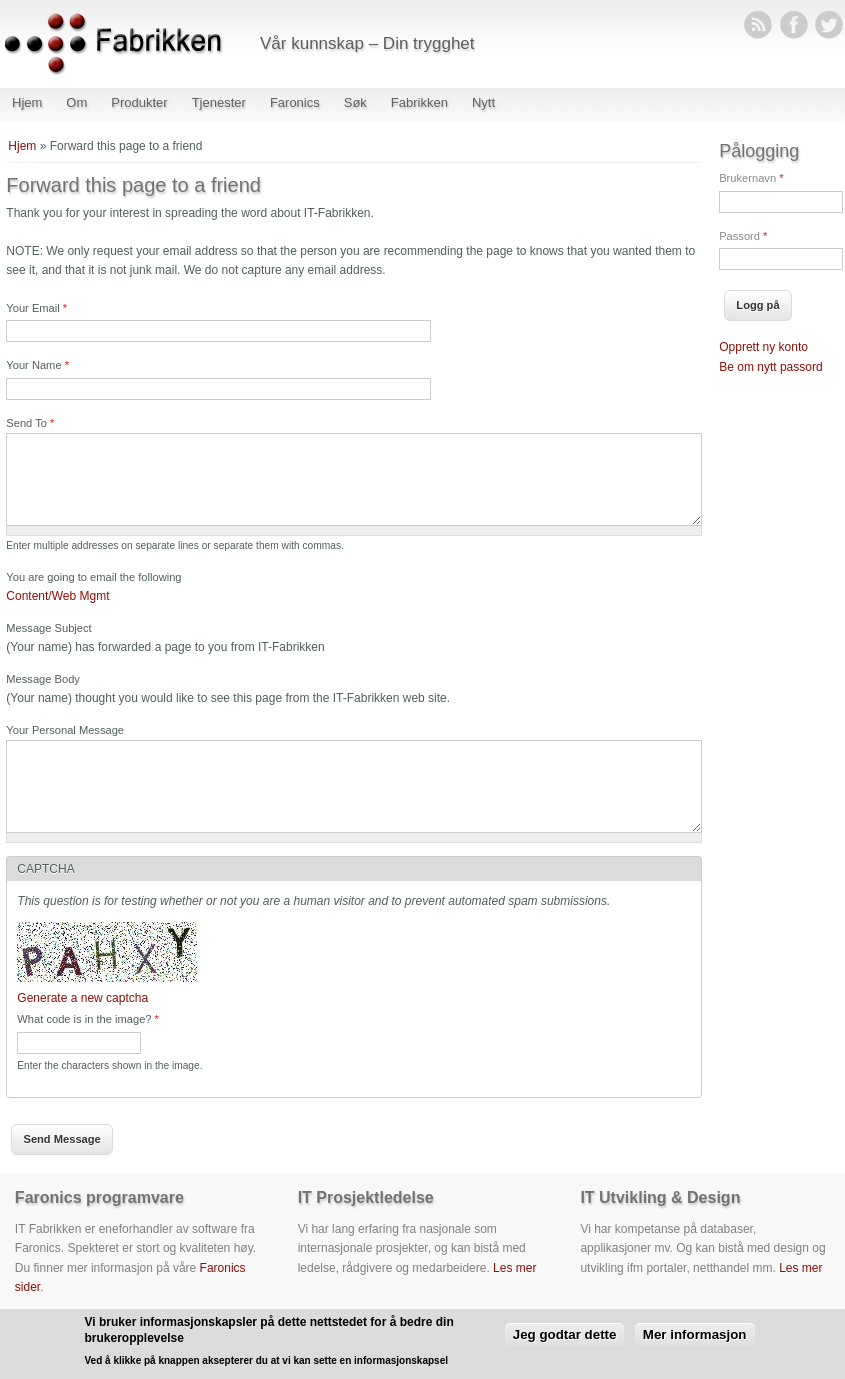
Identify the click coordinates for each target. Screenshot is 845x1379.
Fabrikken (419, 102)
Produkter (139, 102)
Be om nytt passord (770, 367)
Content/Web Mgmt (57, 596)
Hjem (27, 102)
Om (76, 102)
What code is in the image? (88, 1019)
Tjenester (219, 102)
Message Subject (48, 628)
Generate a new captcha (82, 998)
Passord (743, 236)
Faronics (295, 102)
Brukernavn (751, 178)
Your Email (36, 308)
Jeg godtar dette (565, 1334)
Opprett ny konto (763, 347)
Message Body (43, 679)
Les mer (514, 1268)
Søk (355, 102)
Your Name (37, 365)
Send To (30, 423)
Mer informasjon (695, 1334)
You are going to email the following (93, 577)
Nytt (483, 102)
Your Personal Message (65, 730)
